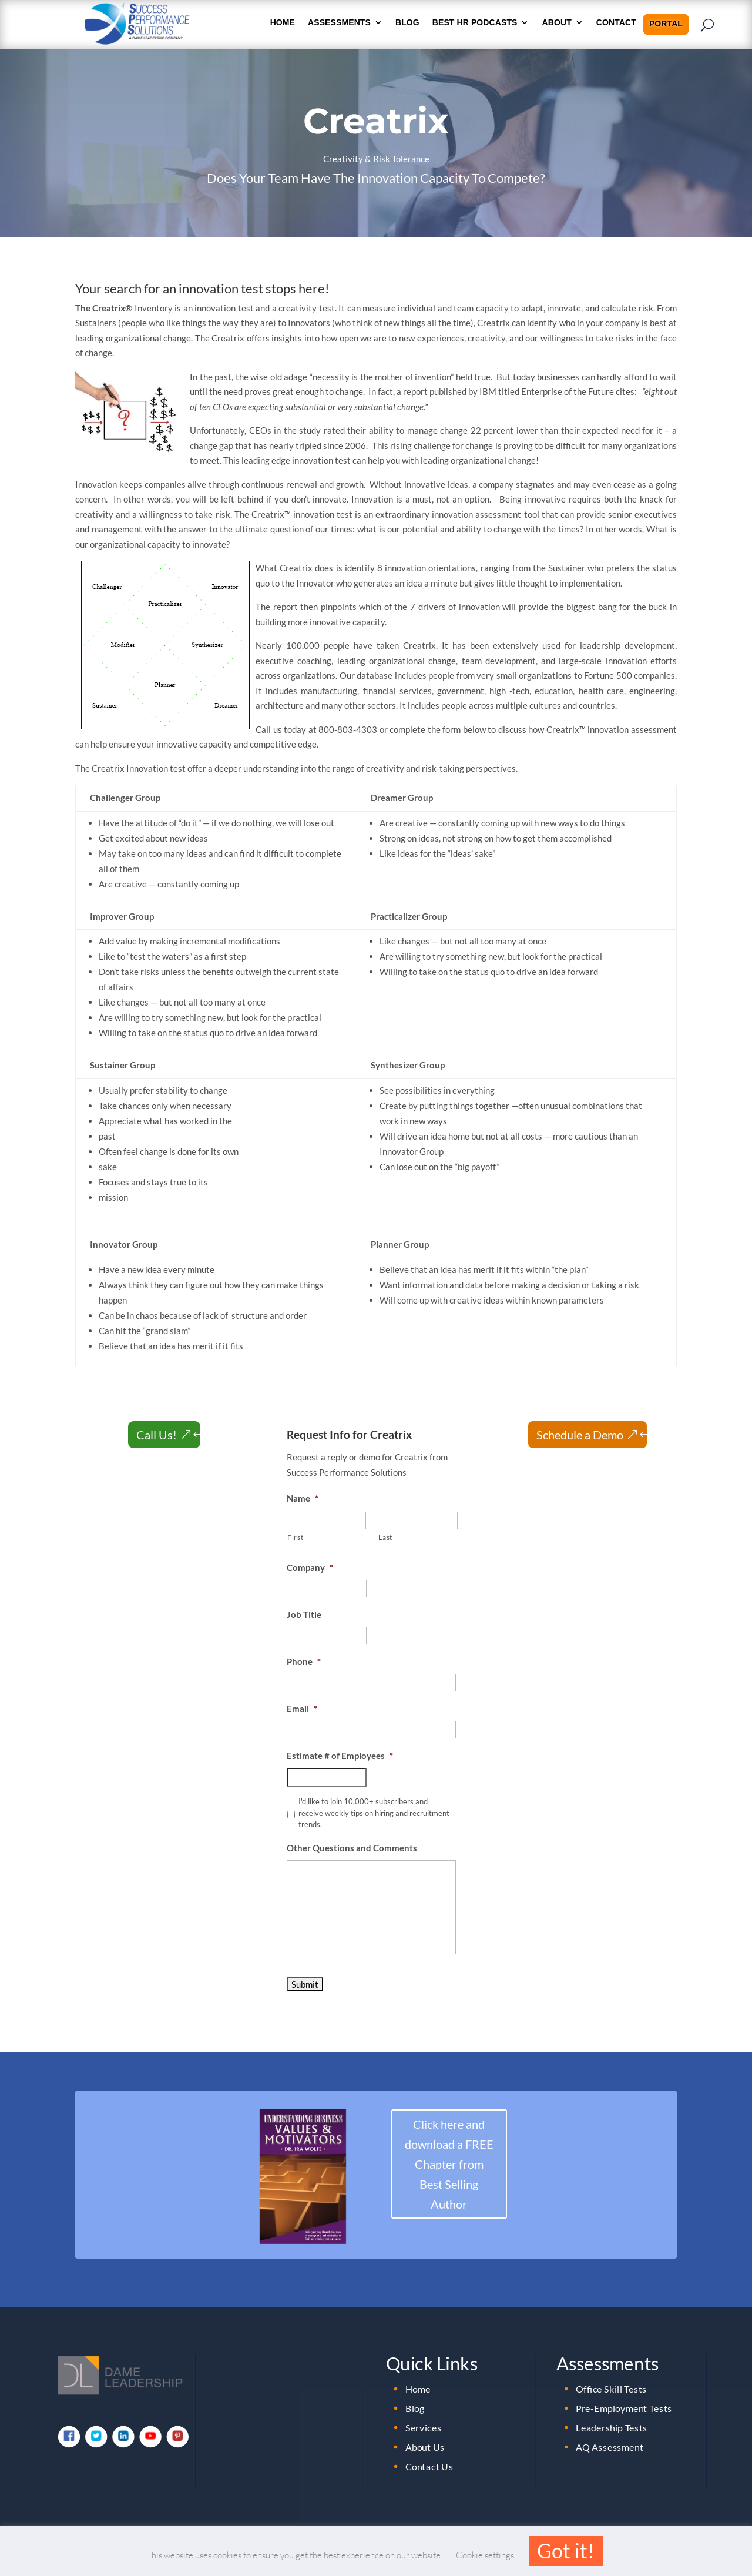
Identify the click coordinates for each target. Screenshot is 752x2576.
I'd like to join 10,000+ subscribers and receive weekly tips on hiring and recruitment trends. (373, 1813)
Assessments (339, 22)
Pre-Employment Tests (624, 2408)
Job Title (304, 1614)
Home (418, 2388)
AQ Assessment (610, 2447)
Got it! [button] (566, 2550)
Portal (666, 23)
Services (423, 2427)
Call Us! (156, 1435)
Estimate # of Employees (340, 1755)
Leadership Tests (611, 2427)
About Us (425, 2447)
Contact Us (429, 2466)
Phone (304, 1661)
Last (385, 1537)
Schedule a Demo (579, 1435)
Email (302, 1708)
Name (302, 1498)
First (295, 1537)
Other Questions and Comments (352, 1848)
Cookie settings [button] (485, 2555)
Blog (407, 22)
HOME (282, 22)
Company (310, 1567)
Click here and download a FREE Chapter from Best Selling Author (449, 2164)
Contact (616, 22)
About (557, 22)
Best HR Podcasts (475, 22)
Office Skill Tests (611, 2388)
